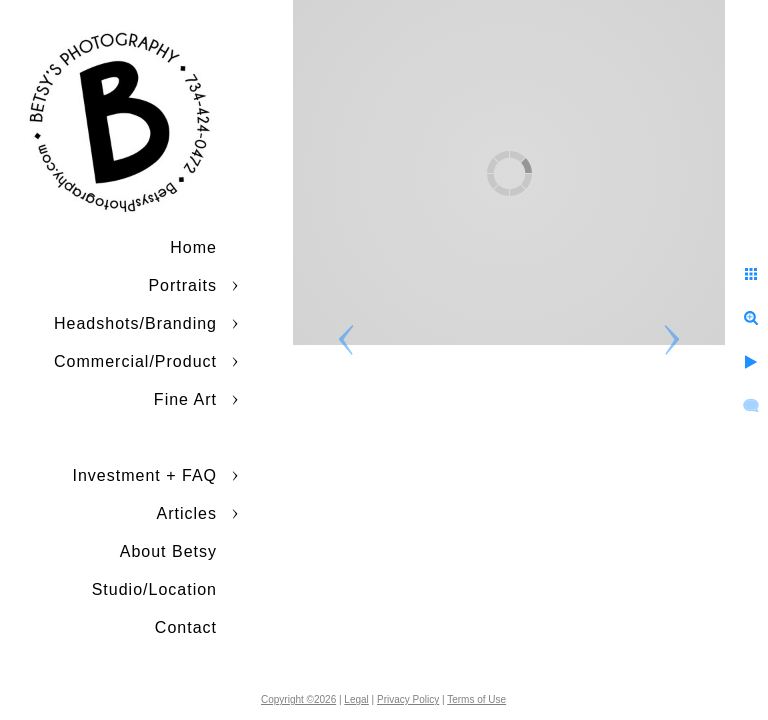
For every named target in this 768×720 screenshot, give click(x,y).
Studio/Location (154, 589)
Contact (186, 627)
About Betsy (168, 551)
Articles (187, 513)
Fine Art (185, 399)
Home (193, 247)
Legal (356, 699)
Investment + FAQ (145, 475)
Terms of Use (476, 699)
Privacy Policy (408, 699)
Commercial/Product (135, 361)
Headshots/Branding (135, 323)
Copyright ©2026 (298, 699)
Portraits (182, 285)
